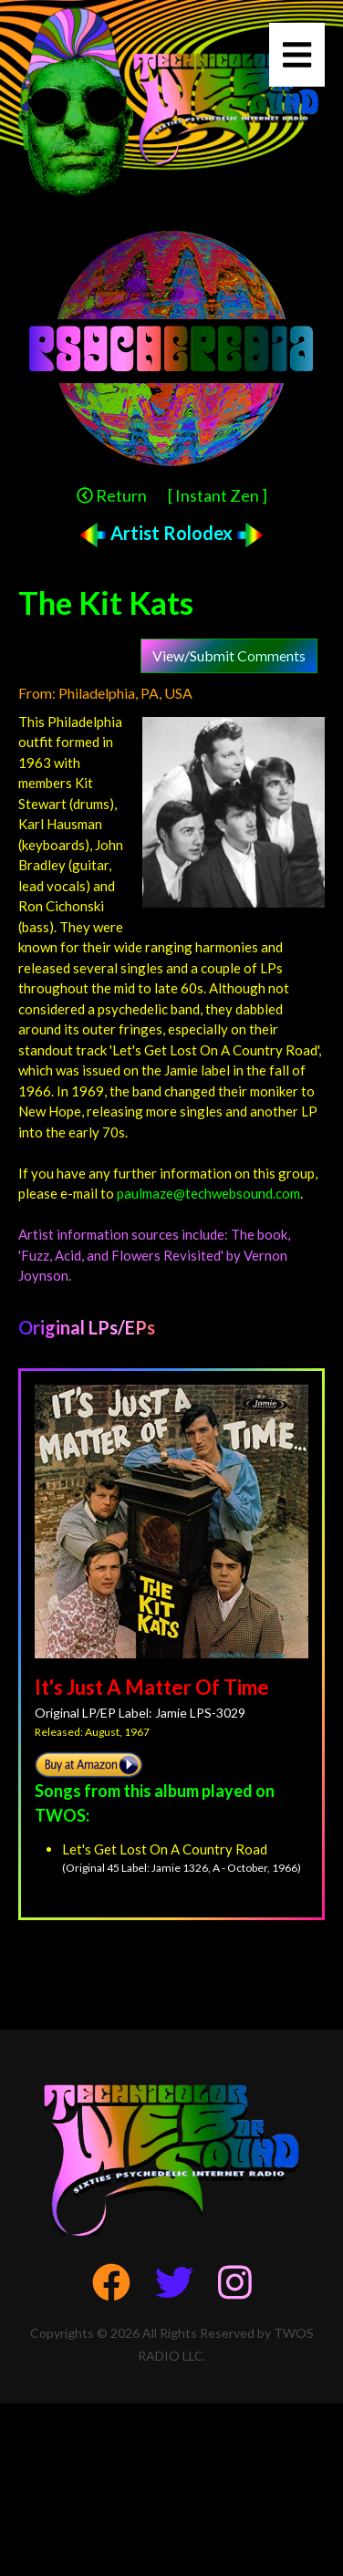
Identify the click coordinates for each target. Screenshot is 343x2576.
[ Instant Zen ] (217, 495)
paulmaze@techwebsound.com (208, 1193)
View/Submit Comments (229, 655)
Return (112, 495)
